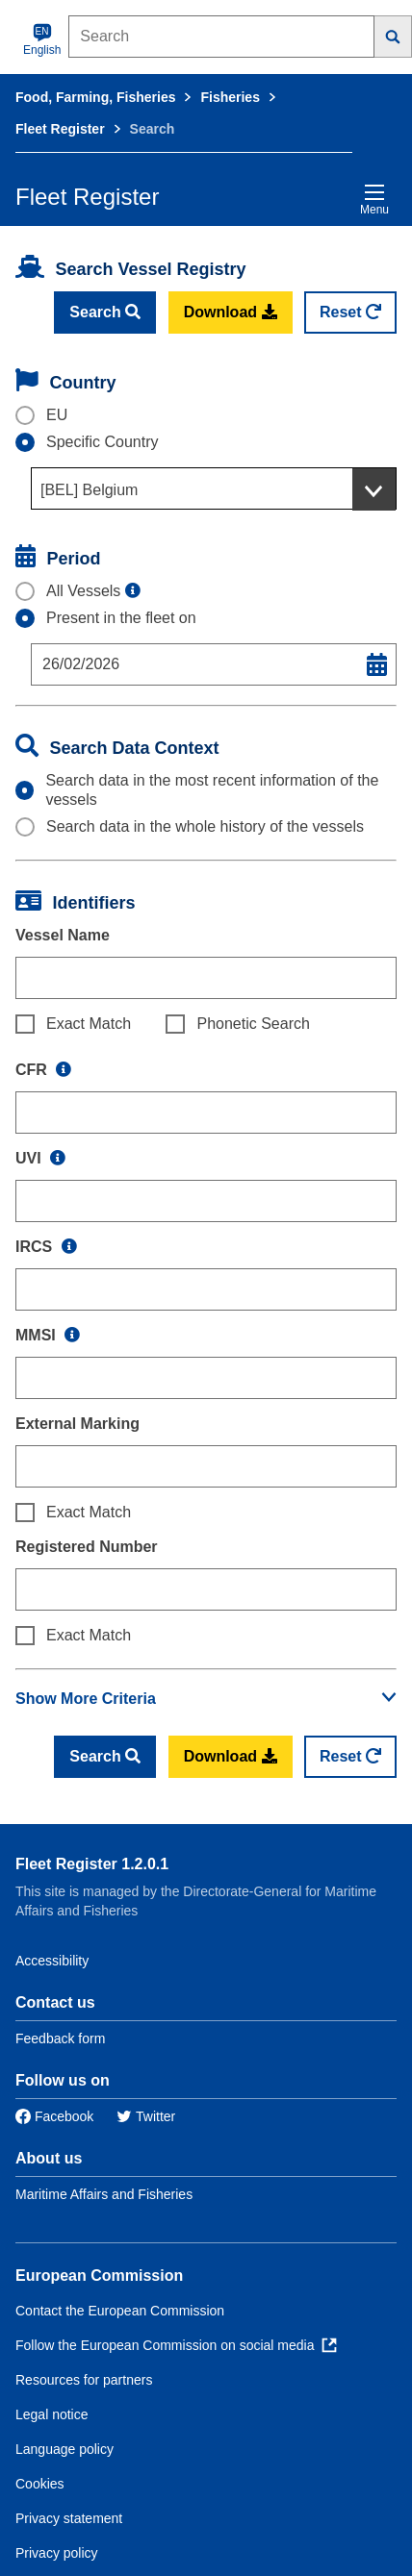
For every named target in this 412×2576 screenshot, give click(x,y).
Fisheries (229, 97)
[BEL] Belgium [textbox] (89, 490)
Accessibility (52, 1960)
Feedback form (60, 2038)
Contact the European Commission (119, 2310)
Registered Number (86, 1546)
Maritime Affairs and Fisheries (104, 2194)
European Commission (99, 2275)
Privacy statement (68, 2518)
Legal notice (52, 2414)
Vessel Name (62, 935)
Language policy (64, 2449)
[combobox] (214, 488)
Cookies (39, 2483)
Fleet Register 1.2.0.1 (91, 1864)
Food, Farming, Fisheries (95, 97)
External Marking (77, 1423)
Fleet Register (60, 129)
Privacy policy (56, 2553)
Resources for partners (83, 2380)
